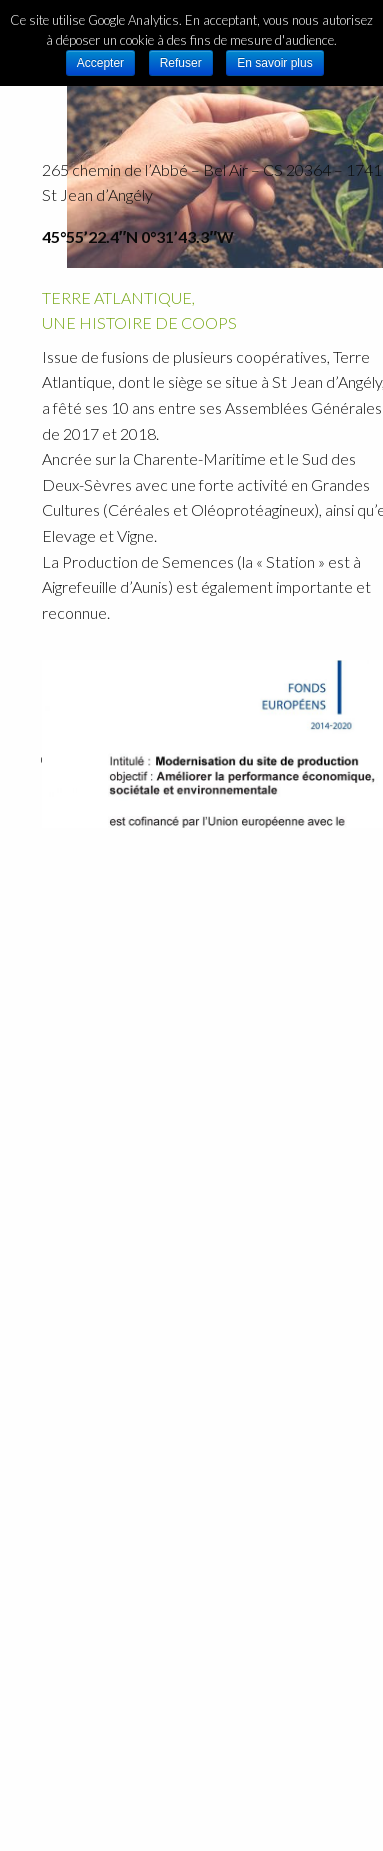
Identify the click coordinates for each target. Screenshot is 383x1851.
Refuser (181, 63)
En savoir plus (274, 63)
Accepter (100, 63)
